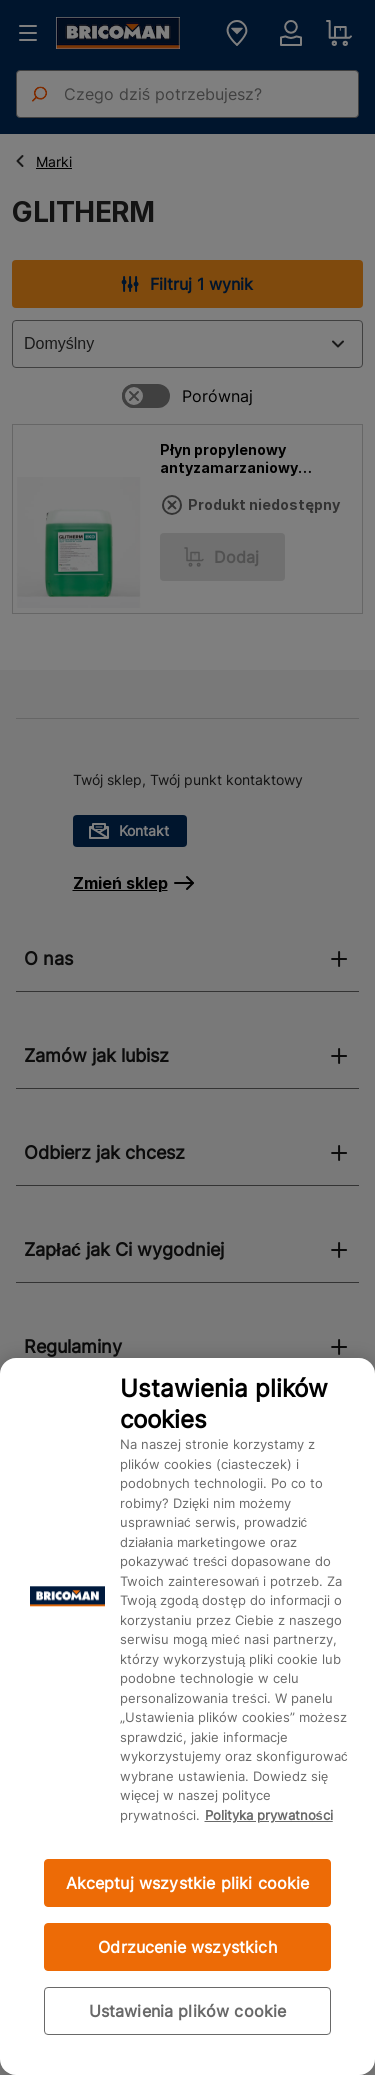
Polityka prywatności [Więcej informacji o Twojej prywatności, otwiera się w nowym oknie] (269, 1815)
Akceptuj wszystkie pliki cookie (188, 1883)
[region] (187, 1716)
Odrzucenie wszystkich (187, 1947)
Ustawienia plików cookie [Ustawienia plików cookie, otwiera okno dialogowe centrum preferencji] (188, 2011)
